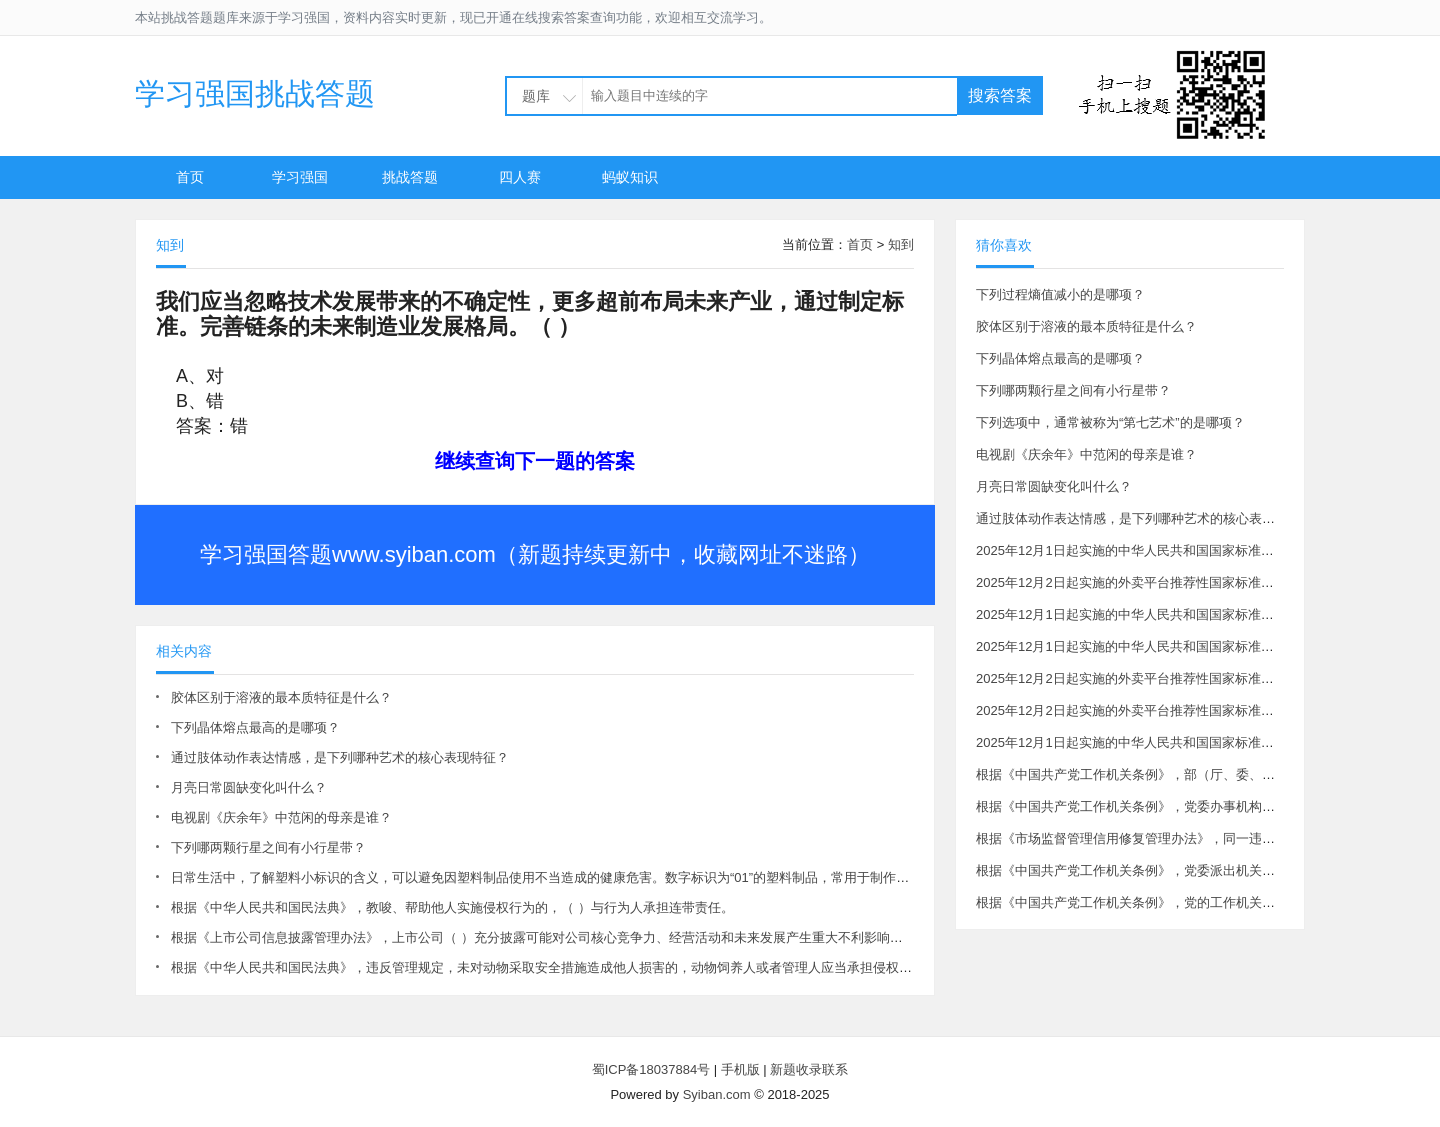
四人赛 (520, 177)
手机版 (740, 1069)
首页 (190, 177)
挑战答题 (410, 177)
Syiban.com (717, 1094)
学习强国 (300, 177)
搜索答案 (1000, 95)
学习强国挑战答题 (255, 93)
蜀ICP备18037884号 (651, 1069)
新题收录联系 (809, 1069)
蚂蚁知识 (630, 177)
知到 (901, 244)
